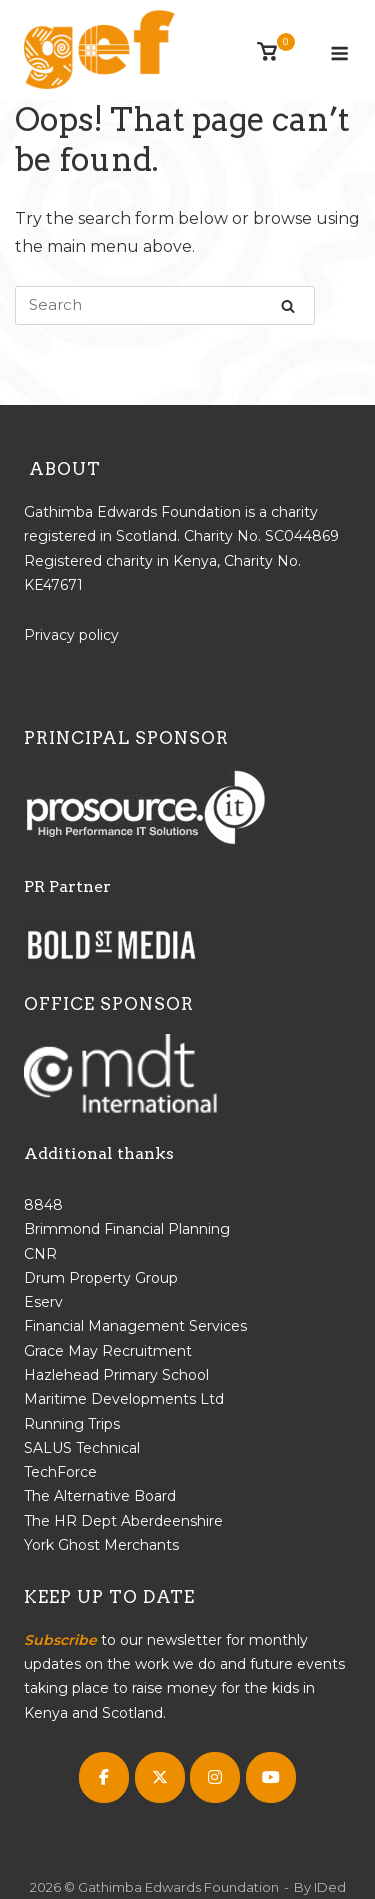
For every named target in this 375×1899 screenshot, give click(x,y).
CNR (40, 1254)
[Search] (288, 305)
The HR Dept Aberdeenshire (123, 1521)
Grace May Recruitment (108, 1351)
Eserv (43, 1302)
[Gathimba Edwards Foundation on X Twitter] (160, 1777)
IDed (330, 1887)
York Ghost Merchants (101, 1545)
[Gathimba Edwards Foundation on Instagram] (215, 1777)
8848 (43, 1205)
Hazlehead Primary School (116, 1375)
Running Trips (72, 1424)
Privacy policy (71, 635)
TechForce (60, 1472)
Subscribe (60, 1640)
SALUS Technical (82, 1448)
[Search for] (165, 305)
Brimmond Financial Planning (127, 1229)
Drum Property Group (101, 1278)
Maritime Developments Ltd (124, 1399)
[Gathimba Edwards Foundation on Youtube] (271, 1777)
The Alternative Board (100, 1496)
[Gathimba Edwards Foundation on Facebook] (104, 1777)
